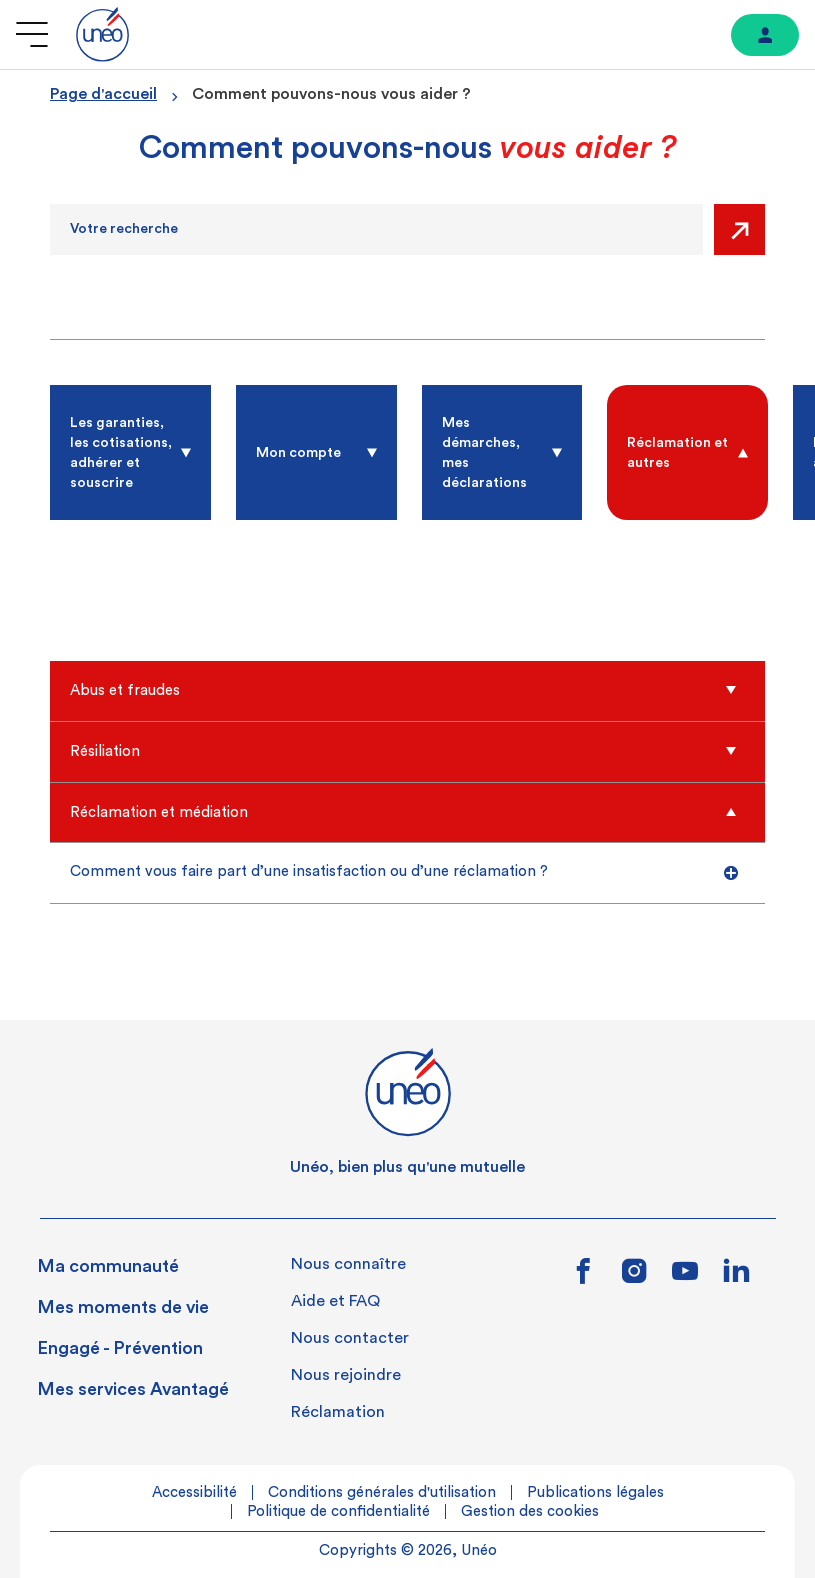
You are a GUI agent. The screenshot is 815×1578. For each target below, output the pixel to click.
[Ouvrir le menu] (32, 34)
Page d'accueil (103, 94)
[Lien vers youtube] (685, 1278)
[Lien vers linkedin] (736, 1276)
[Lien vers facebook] (584, 1278)
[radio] (130, 452)
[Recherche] (376, 229)
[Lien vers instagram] (634, 1278)
